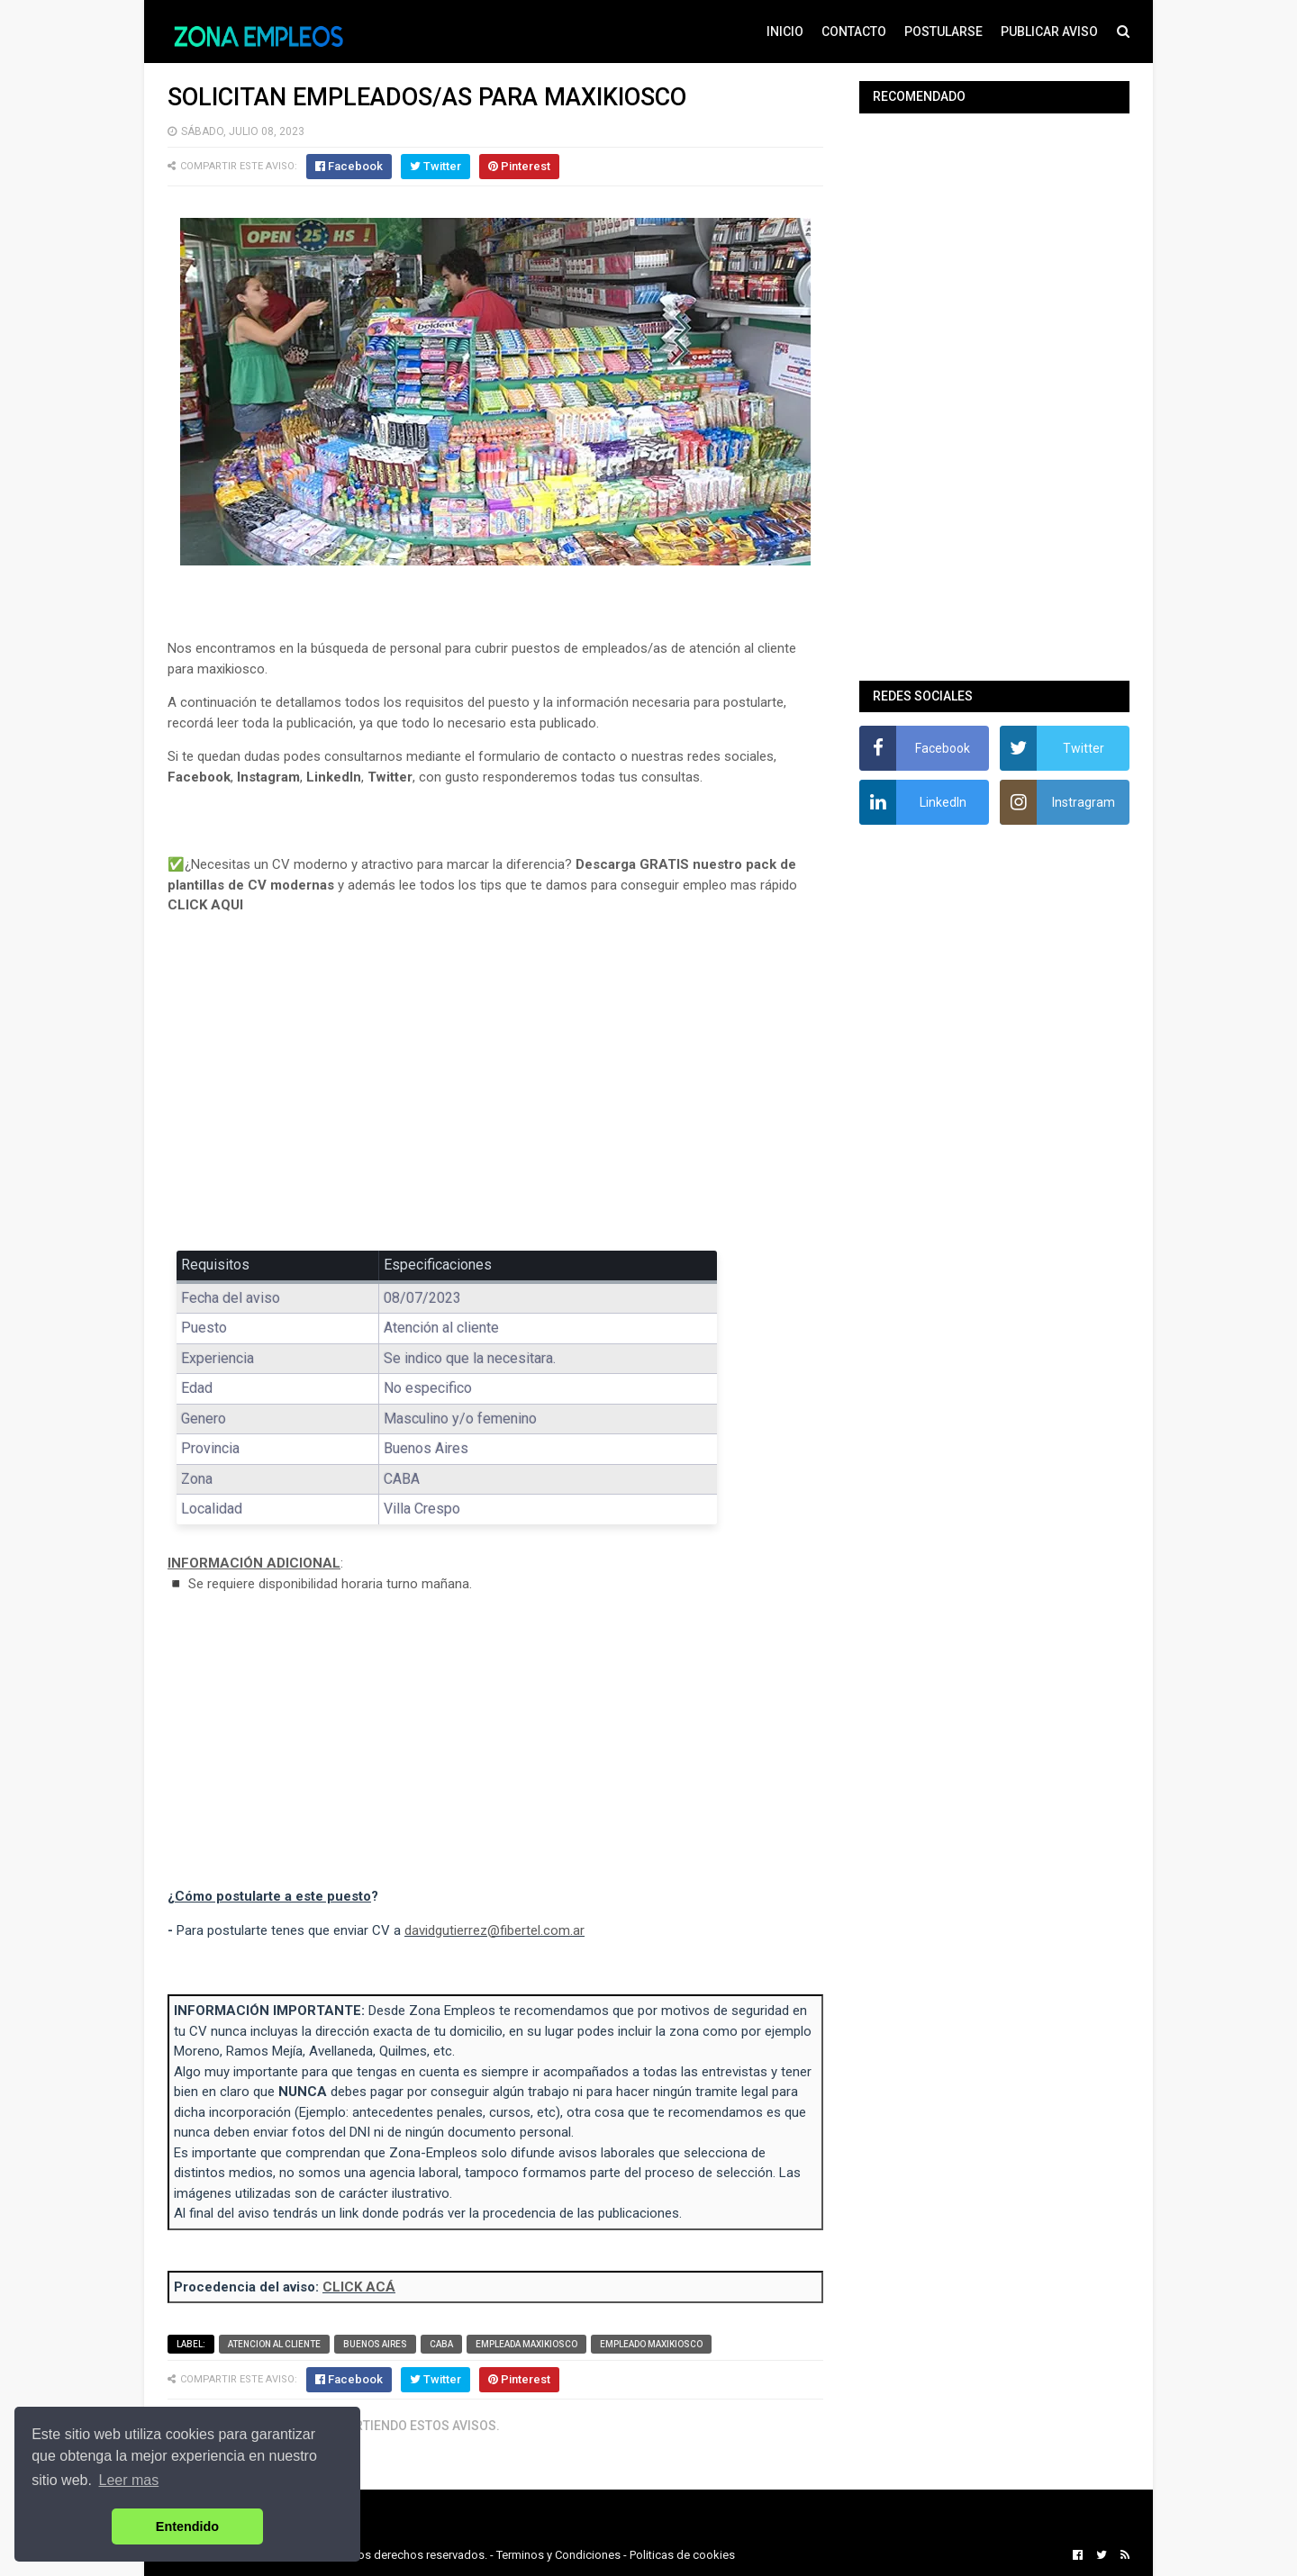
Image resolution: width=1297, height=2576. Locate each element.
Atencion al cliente (274, 2344)
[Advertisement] (495, 1096)
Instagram (268, 777)
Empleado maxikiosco (651, 2344)
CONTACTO (853, 31)
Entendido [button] (187, 2526)
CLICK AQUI (205, 905)
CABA (441, 2344)
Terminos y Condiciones (558, 2555)
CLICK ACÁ (358, 2287)
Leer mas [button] (129, 2480)
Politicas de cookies (682, 2555)
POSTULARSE (943, 31)
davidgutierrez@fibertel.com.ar (494, 1930)
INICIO (784, 31)
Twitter (390, 777)
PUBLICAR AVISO (1049, 31)
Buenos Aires (375, 2344)
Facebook (199, 777)
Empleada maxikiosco (526, 2344)
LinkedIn (333, 777)
